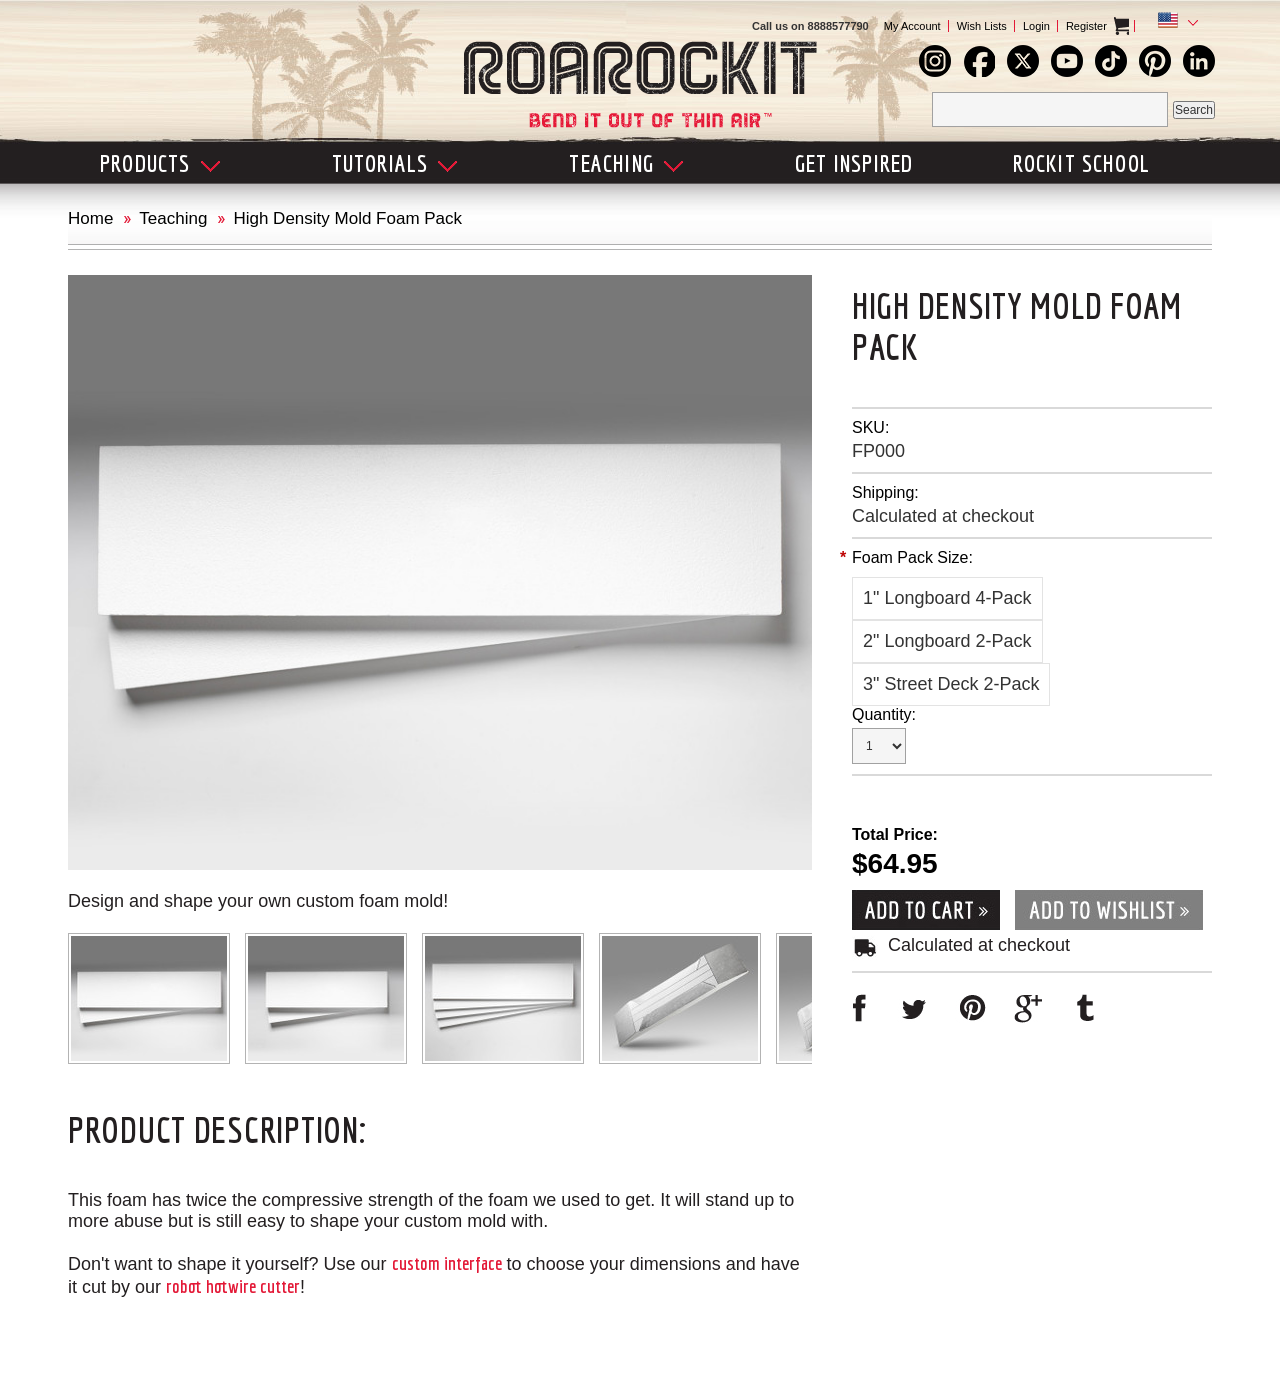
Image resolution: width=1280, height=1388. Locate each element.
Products (160, 163)
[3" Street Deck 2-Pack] (951, 684)
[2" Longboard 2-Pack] (947, 641)
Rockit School (1082, 163)
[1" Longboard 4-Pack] (947, 598)
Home (90, 218)
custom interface (447, 1263)
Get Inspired (854, 163)
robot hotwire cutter (233, 1286)
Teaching (173, 218)
